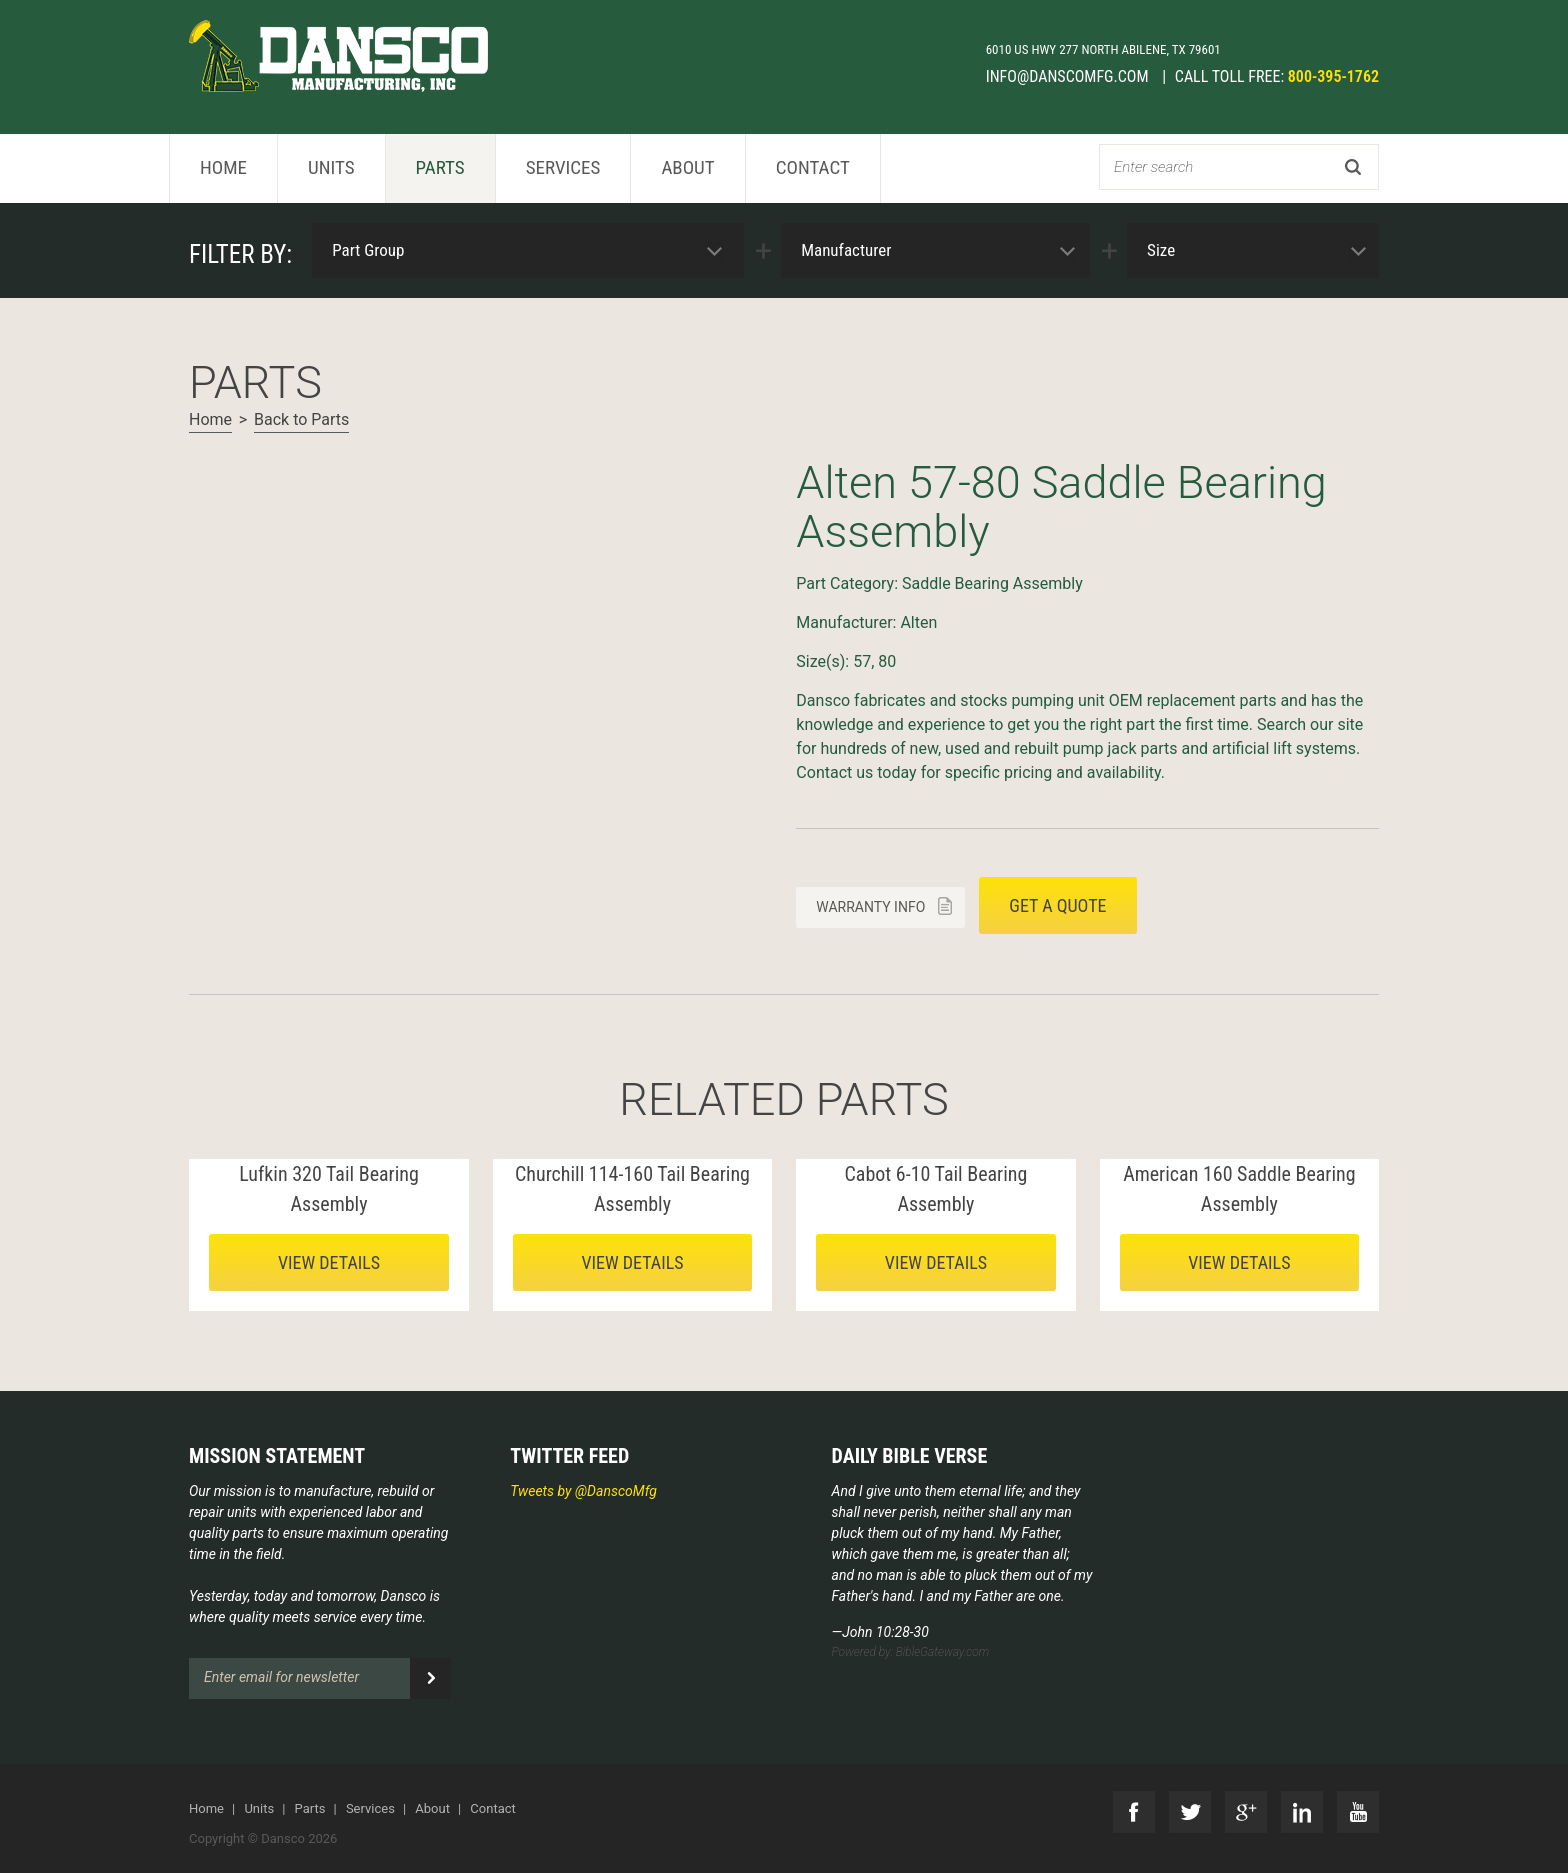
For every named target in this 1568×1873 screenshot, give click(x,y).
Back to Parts (301, 419)
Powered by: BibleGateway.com (911, 1652)
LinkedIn (1302, 1812)
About (687, 167)
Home (223, 167)
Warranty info (870, 907)
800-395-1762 (1333, 76)
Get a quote (1057, 905)
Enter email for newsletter (281, 1677)
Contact (813, 167)
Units (331, 167)
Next (205, 458)
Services (563, 167)
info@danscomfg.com (1069, 76)
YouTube (1358, 1812)
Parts (440, 167)
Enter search (1153, 167)
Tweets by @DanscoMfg (583, 1491)
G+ (1246, 1812)
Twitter (1190, 1812)
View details (329, 1262)
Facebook (1134, 1812)
